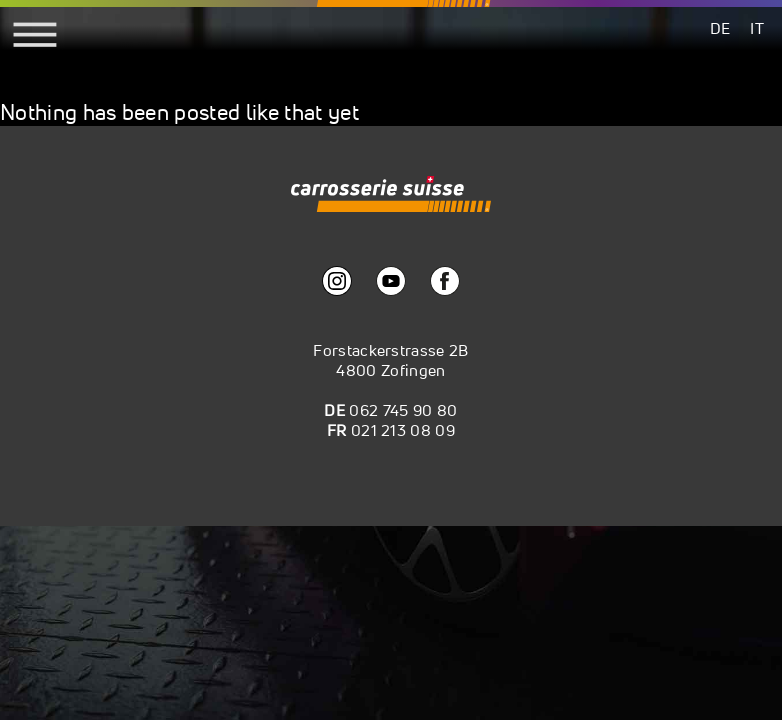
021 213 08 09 (403, 430)
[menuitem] (720, 27)
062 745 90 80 (403, 410)
